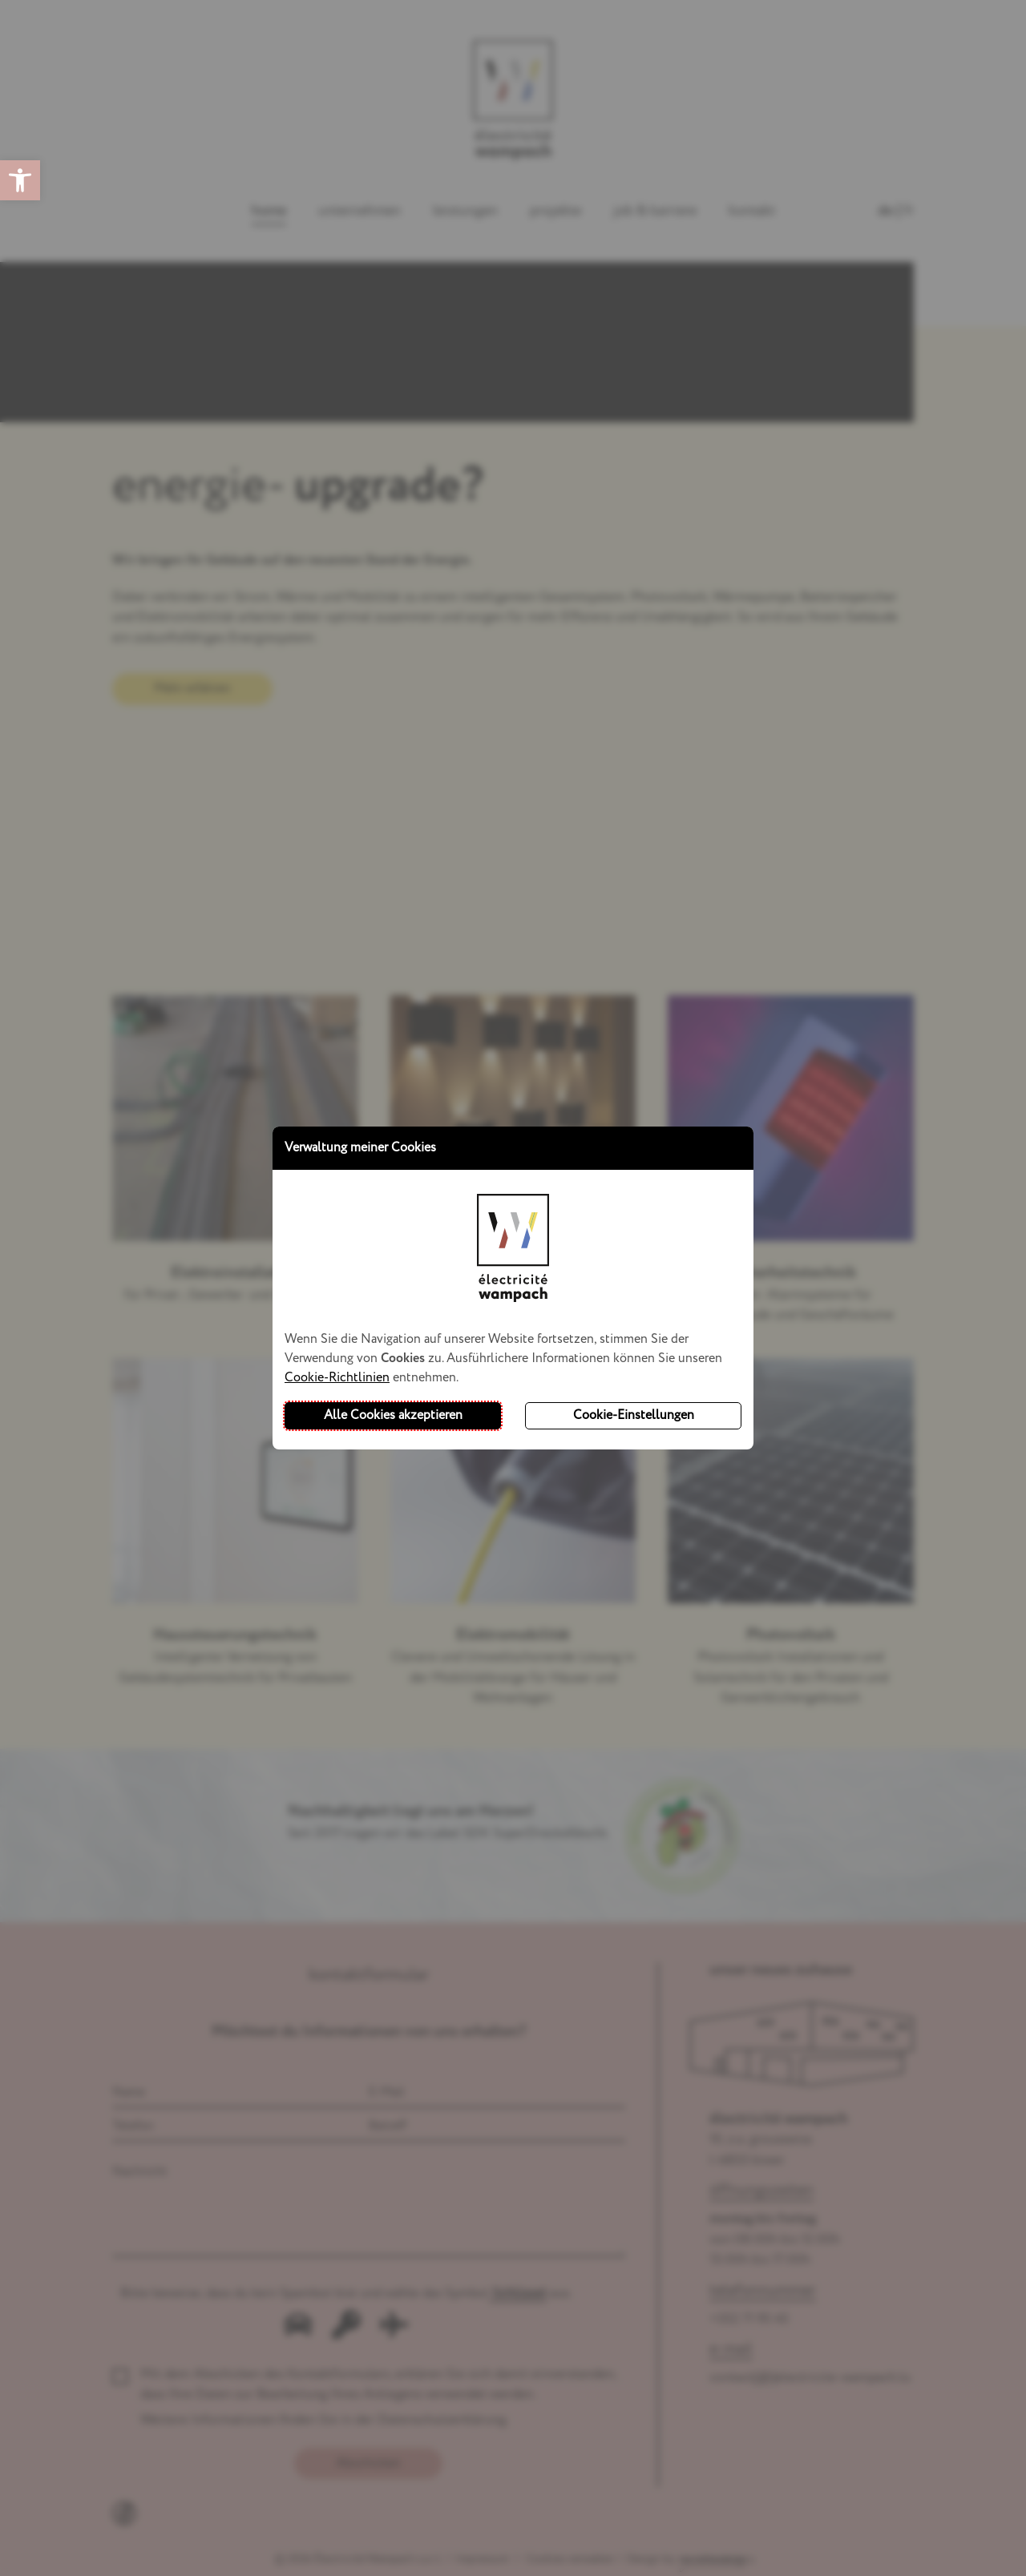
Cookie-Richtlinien (337, 1378)
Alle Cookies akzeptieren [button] (393, 1415)
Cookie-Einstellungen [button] (633, 1415)
